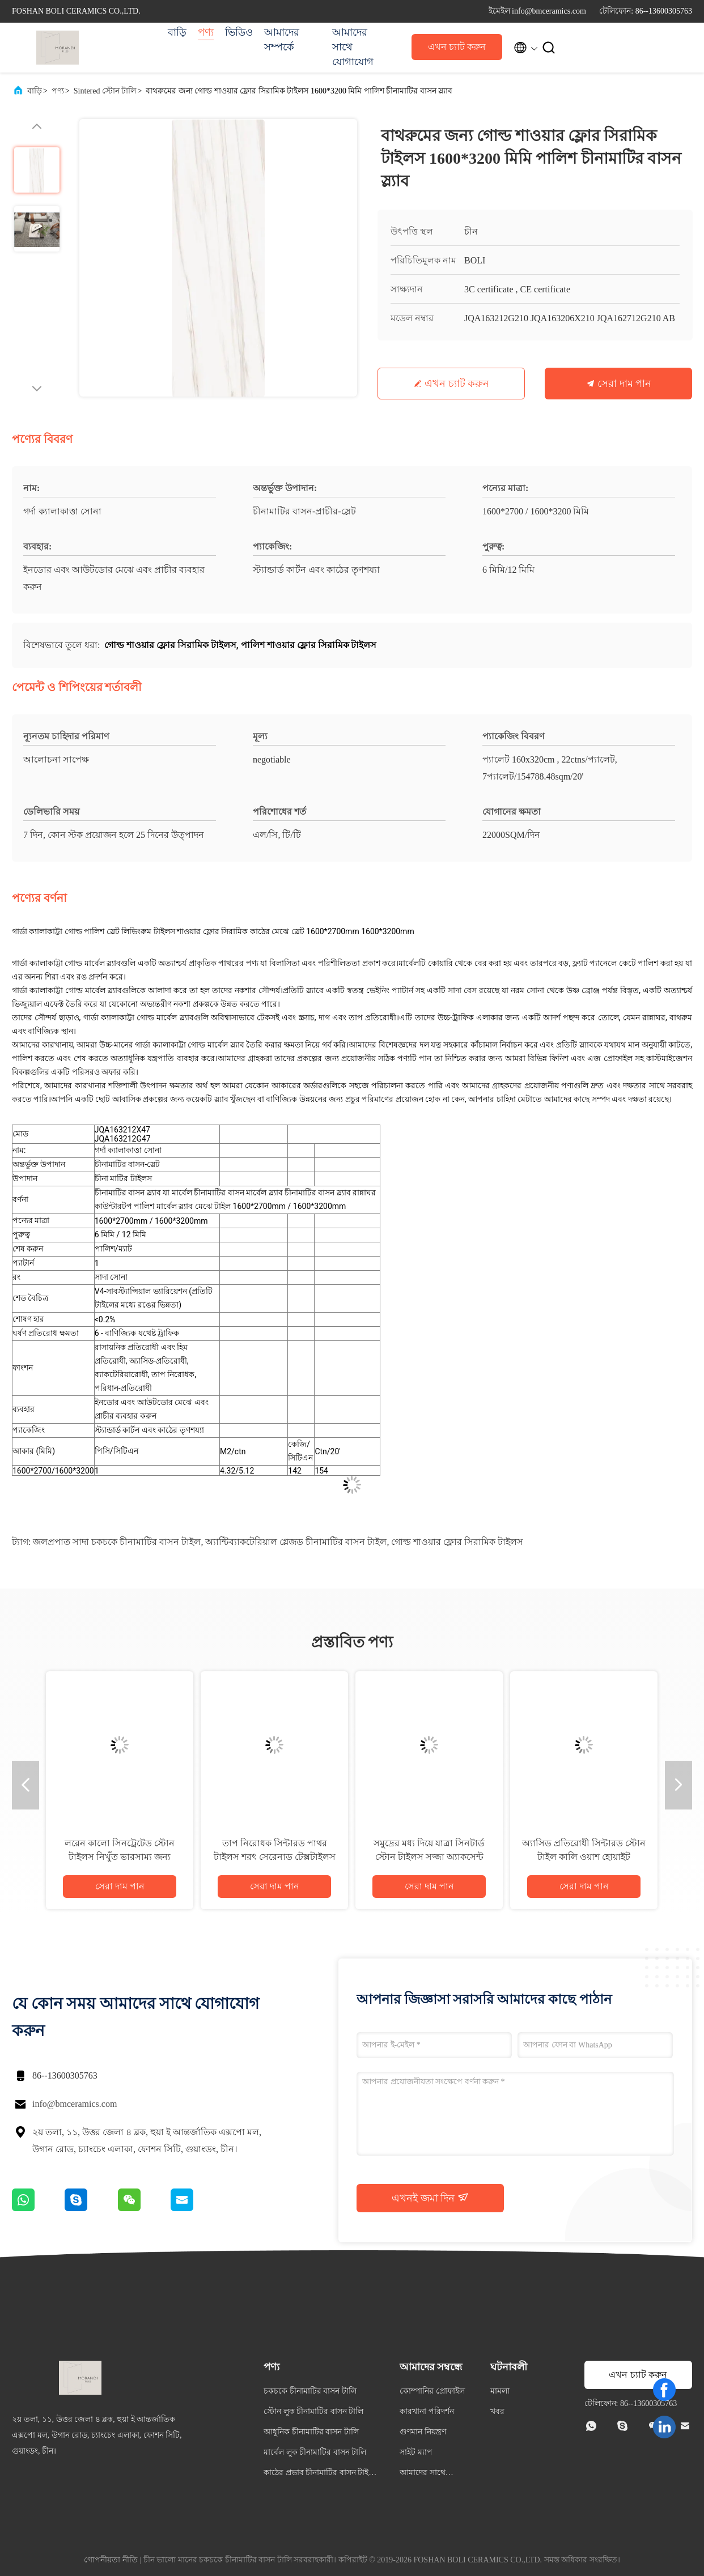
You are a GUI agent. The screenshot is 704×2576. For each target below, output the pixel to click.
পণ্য (206, 32)
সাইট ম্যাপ (416, 2452)
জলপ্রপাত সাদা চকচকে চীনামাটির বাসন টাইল (117, 1542)
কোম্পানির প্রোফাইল (432, 2391)
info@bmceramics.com (74, 2104)
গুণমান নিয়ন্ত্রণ (423, 2432)
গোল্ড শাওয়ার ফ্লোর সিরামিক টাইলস (457, 1542)
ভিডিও (239, 32)
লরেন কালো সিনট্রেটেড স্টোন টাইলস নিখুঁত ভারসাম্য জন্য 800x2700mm (120, 1856)
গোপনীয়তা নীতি (111, 2560)
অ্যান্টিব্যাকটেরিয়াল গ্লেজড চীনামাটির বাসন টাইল (296, 1542)
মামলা (500, 2391)
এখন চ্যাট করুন (457, 46)
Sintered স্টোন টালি (105, 91)
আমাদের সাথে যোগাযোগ (353, 47)
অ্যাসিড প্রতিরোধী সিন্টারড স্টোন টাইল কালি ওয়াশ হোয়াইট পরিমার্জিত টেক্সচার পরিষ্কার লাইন (584, 1856)
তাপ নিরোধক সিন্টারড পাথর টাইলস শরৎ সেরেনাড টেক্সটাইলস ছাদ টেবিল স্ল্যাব (275, 1856)
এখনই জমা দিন (430, 2197)
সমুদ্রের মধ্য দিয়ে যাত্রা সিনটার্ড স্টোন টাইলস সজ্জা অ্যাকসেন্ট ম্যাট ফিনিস (429, 1856)
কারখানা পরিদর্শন (427, 2411)
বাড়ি (177, 32)
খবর (497, 2411)
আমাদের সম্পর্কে (281, 40)
